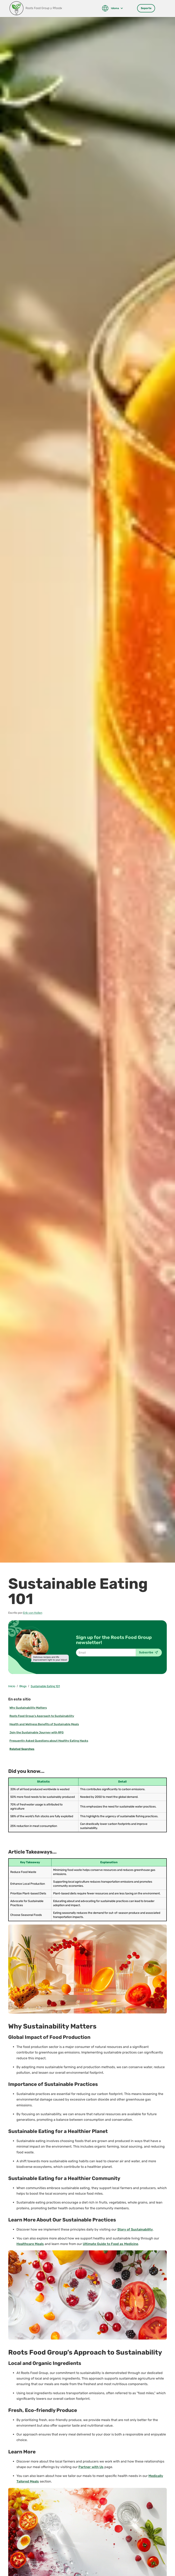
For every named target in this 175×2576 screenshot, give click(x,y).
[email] (106, 1652)
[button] (115, 8)
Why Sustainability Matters (28, 1707)
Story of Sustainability (135, 2229)
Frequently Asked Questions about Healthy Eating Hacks (48, 1741)
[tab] (146, 8)
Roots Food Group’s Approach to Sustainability (41, 1716)
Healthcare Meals (30, 2244)
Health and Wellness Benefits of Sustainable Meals (44, 1724)
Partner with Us (91, 2467)
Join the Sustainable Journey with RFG (36, 1732)
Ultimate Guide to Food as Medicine (110, 2244)
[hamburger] (162, 8)
